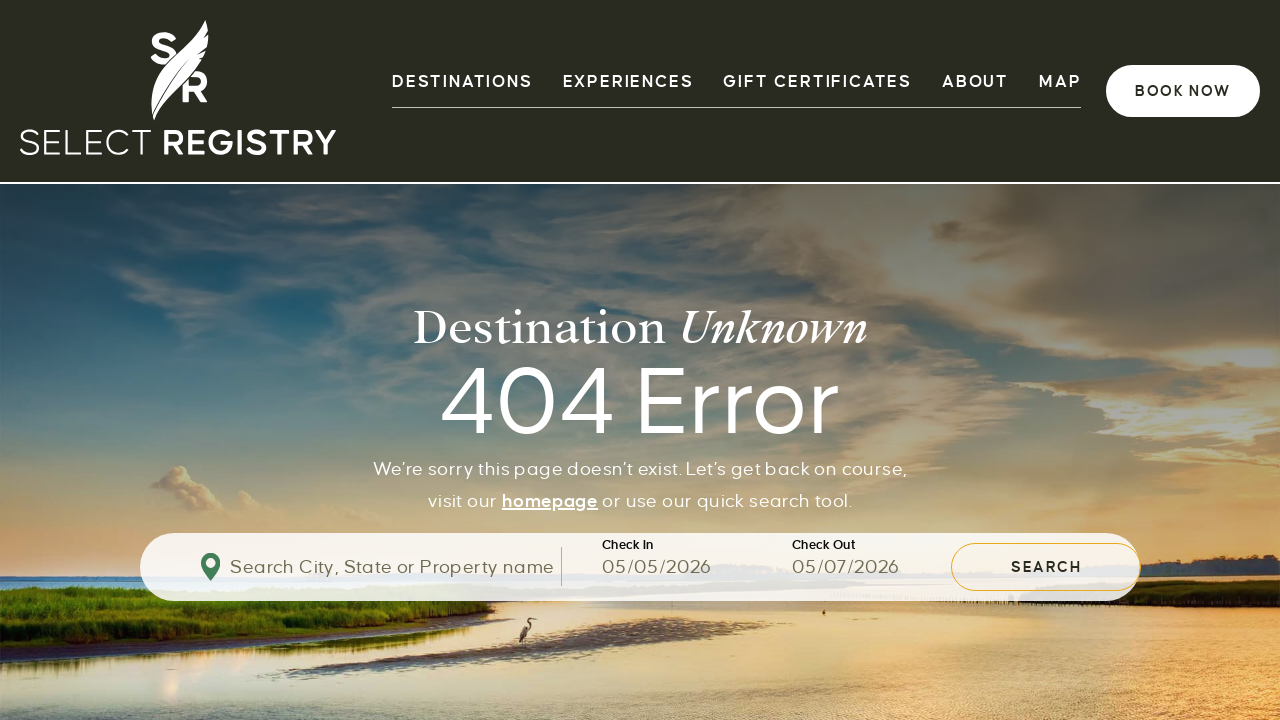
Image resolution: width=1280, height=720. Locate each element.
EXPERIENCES (628, 82)
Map (1060, 82)
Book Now (1183, 91)
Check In (628, 546)
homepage (550, 500)
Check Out (824, 546)
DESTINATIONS (462, 82)
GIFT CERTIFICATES (817, 82)
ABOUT (975, 82)
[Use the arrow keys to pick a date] (697, 567)
